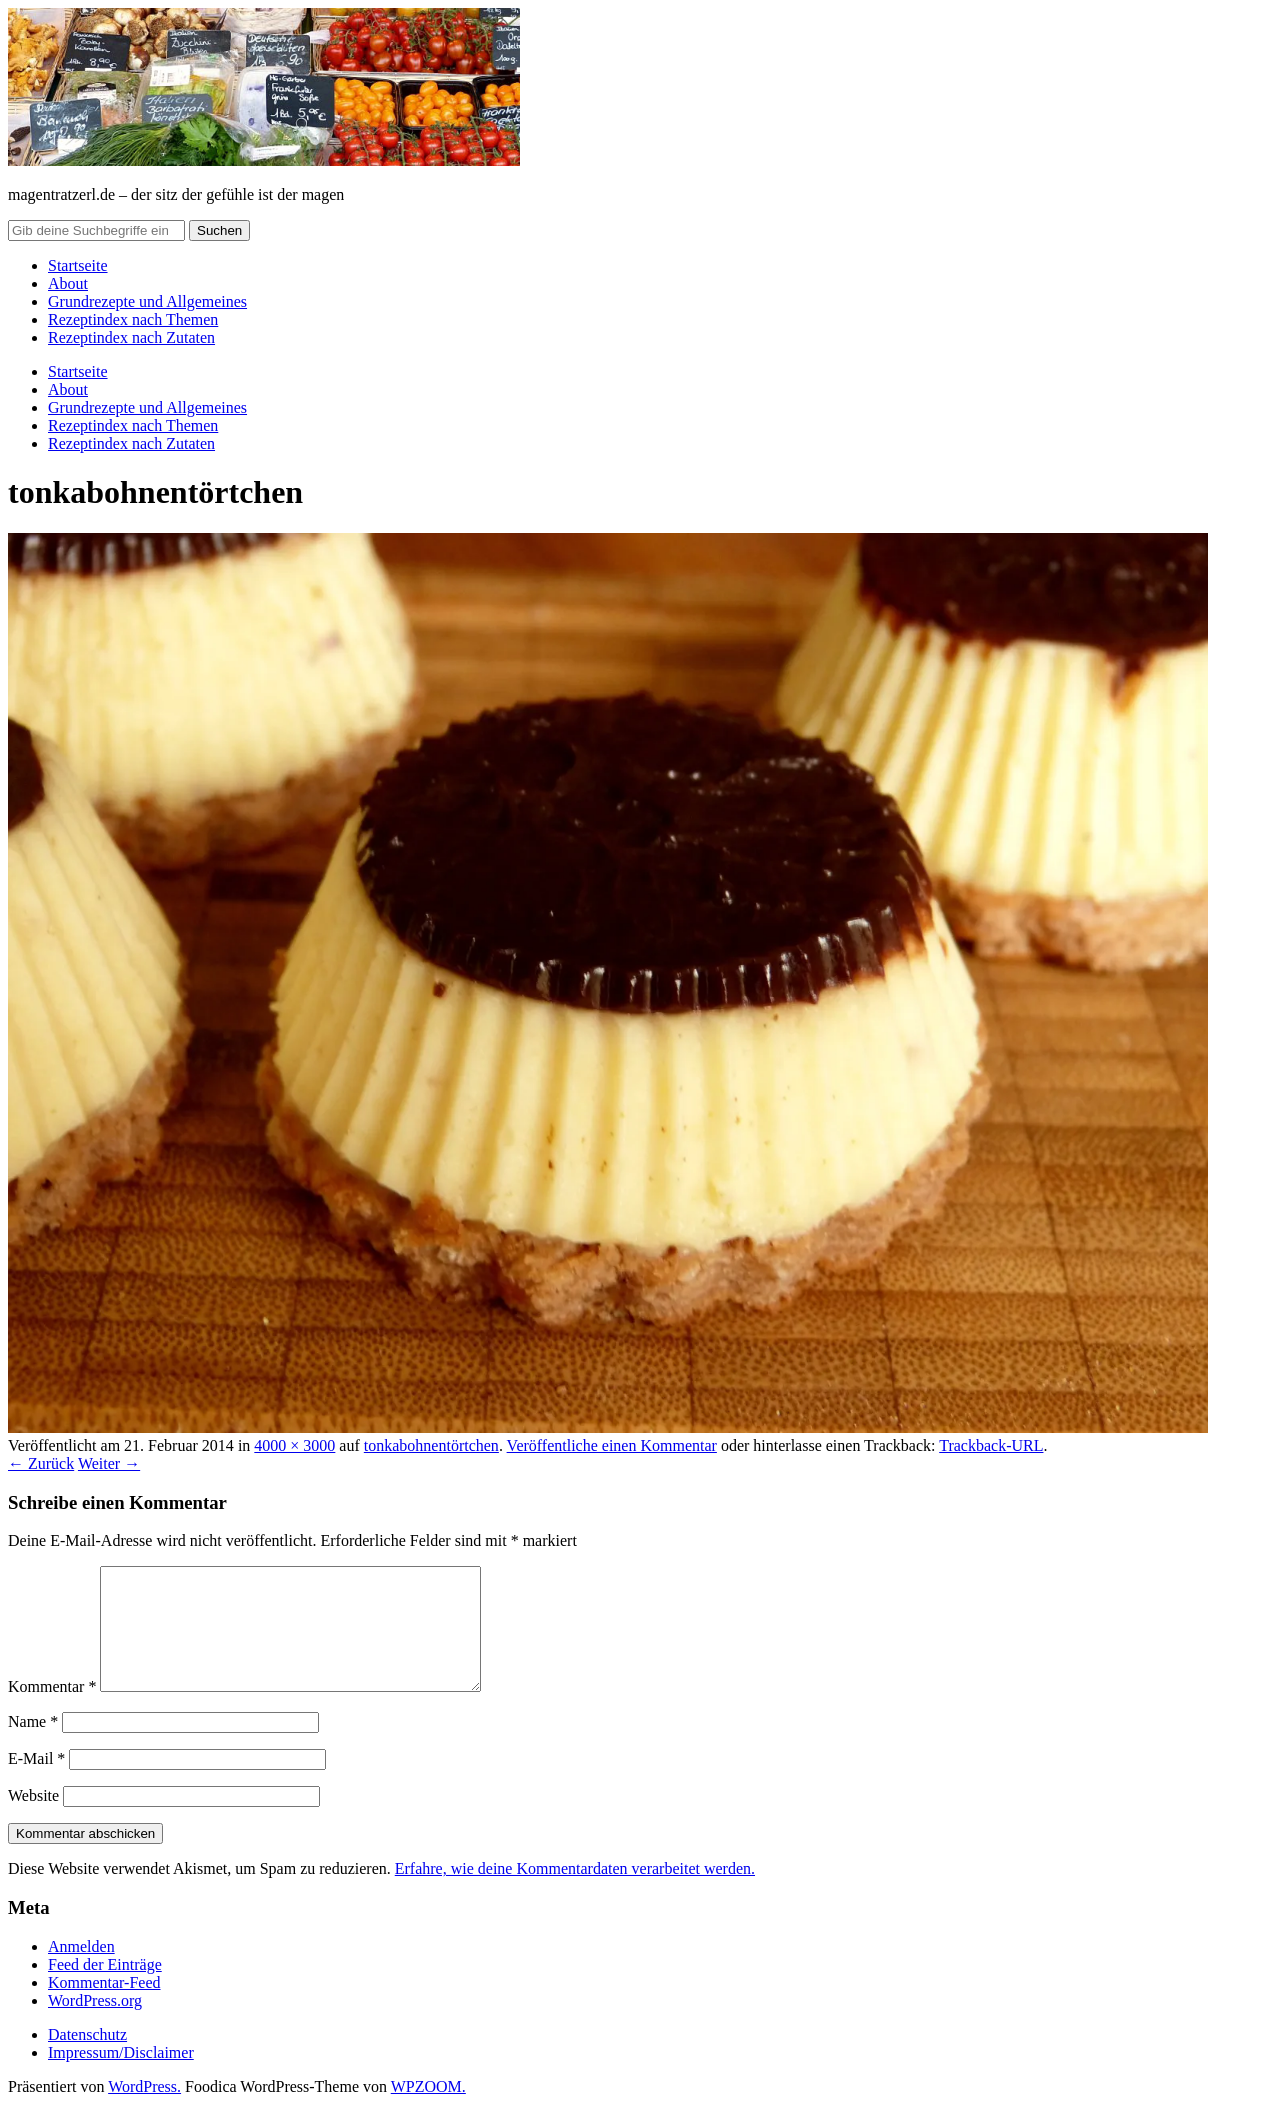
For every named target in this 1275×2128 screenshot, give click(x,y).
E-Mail (36, 1782)
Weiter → (109, 1463)
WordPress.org (95, 2024)
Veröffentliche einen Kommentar (612, 1445)
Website (33, 1819)
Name (33, 1745)
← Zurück (41, 1463)
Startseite (78, 265)
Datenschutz (87, 2058)
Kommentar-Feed (104, 2006)
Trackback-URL (991, 1445)
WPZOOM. (428, 2110)
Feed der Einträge (105, 1988)
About (68, 283)
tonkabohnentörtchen (431, 1445)
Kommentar (52, 1710)
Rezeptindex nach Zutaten (131, 337)
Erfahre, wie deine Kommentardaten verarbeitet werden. (575, 1892)
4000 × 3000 (294, 1445)
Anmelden (81, 1970)
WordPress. (144, 2110)
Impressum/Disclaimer (121, 2076)
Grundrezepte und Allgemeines (147, 301)
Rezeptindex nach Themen (133, 319)
